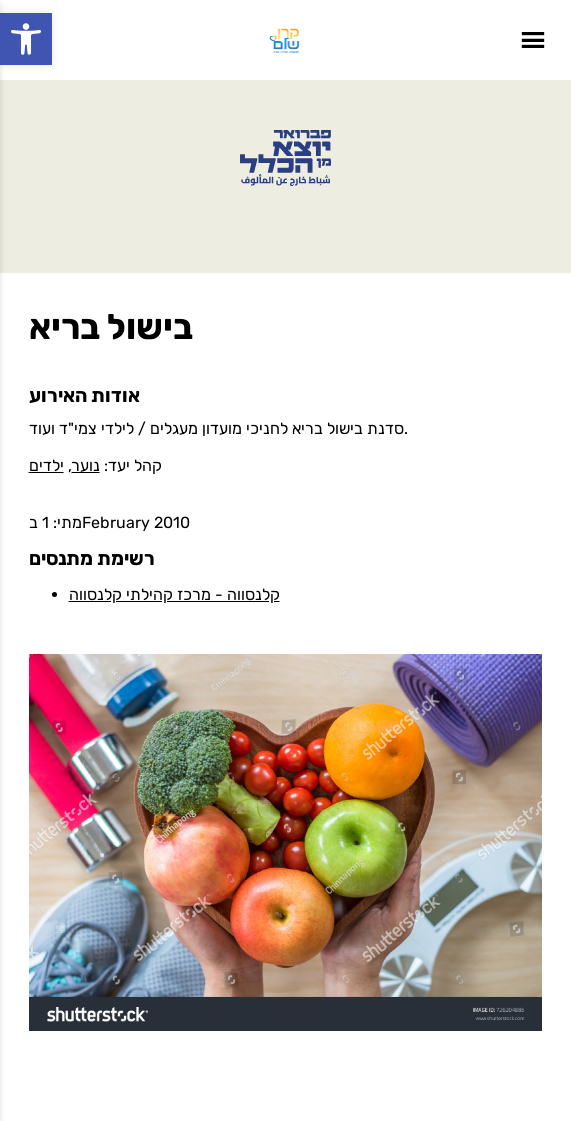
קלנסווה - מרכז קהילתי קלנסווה (174, 594)
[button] (26, 39)
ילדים (46, 465)
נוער (86, 465)
